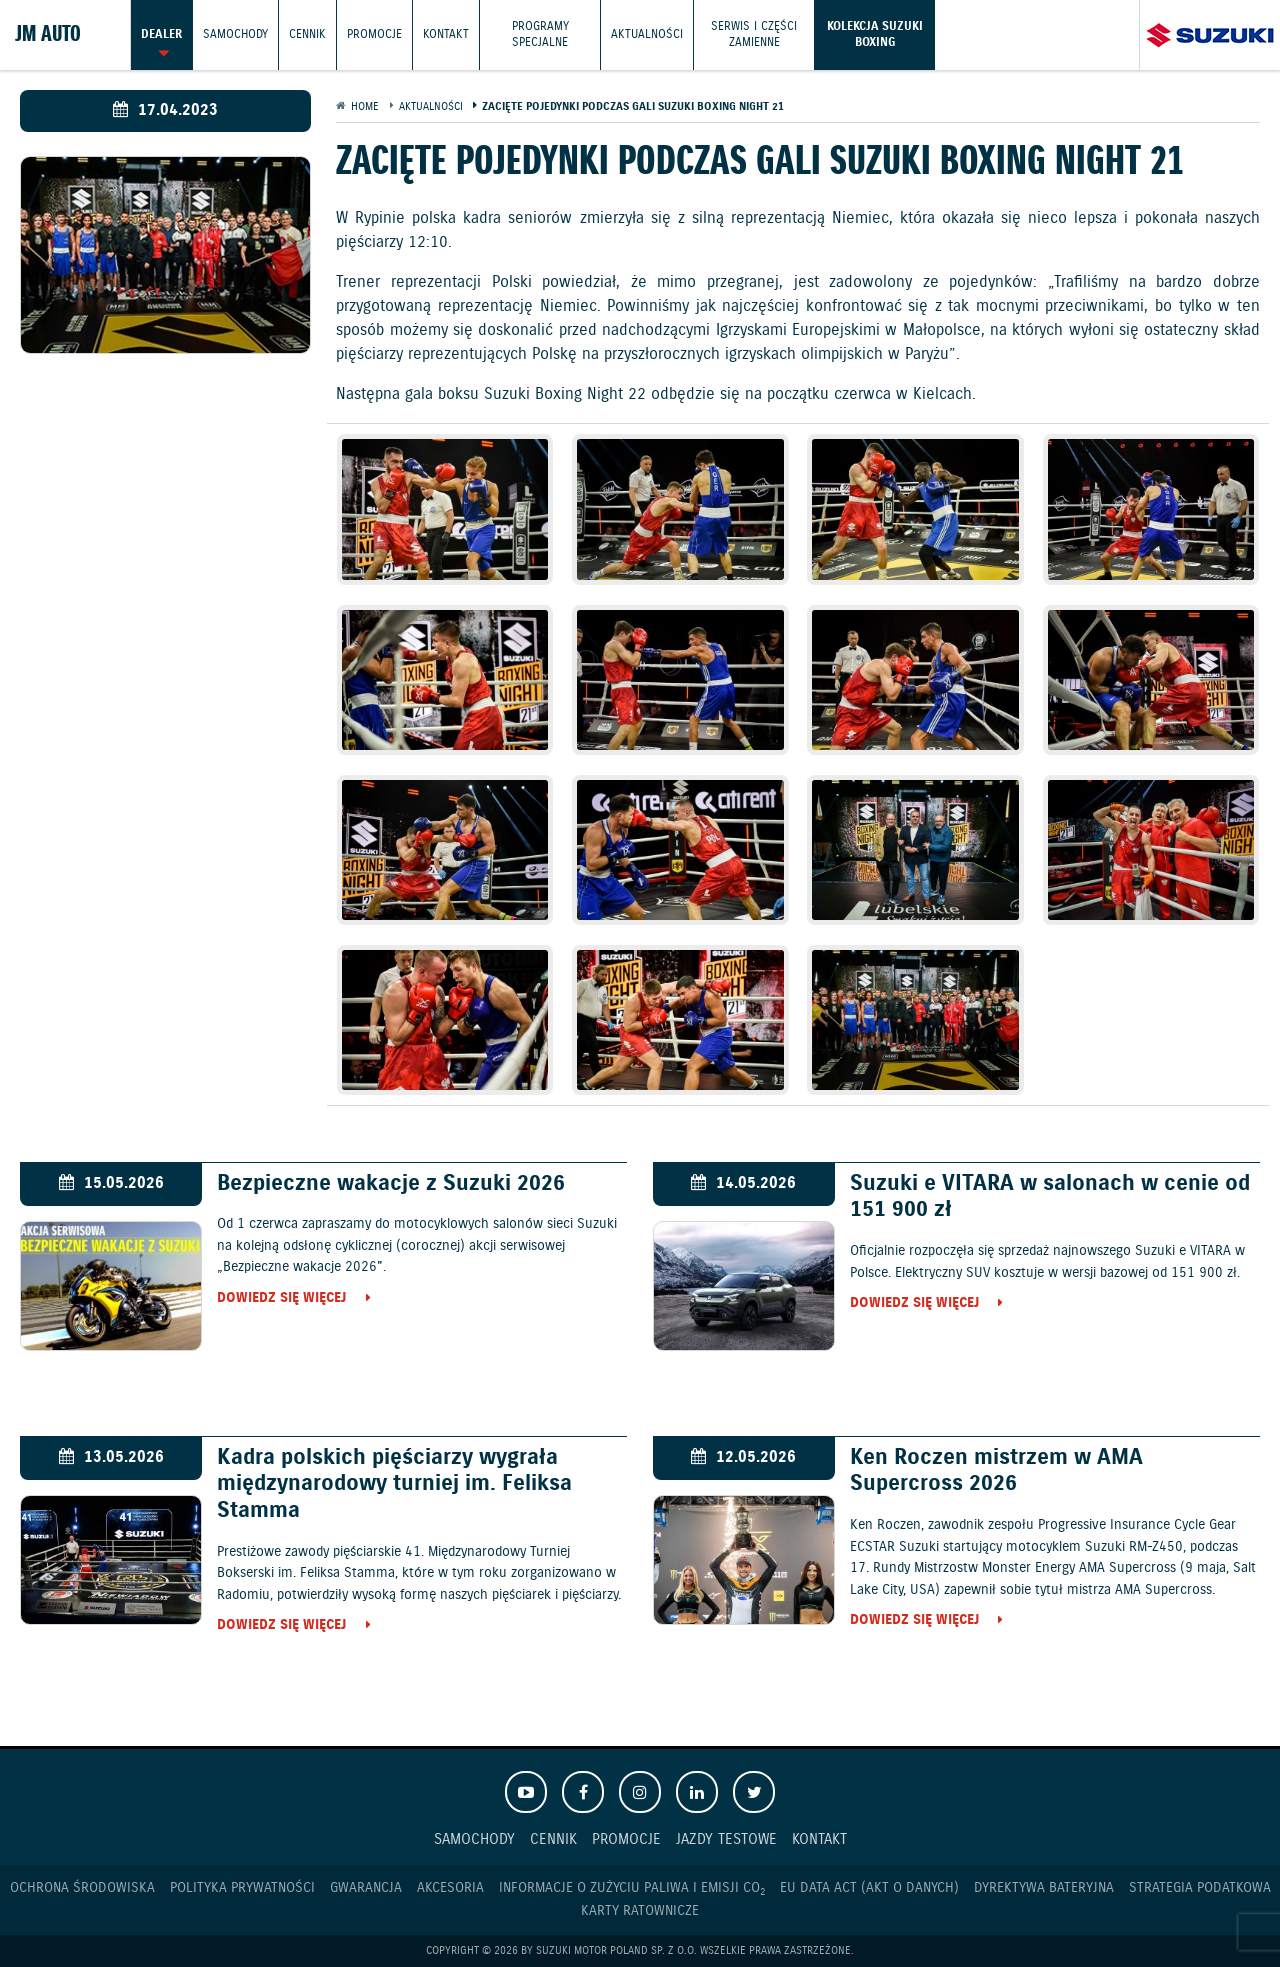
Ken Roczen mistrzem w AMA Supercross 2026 (996, 1471)
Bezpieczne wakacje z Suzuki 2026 (391, 1183)
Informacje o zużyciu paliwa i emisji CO (632, 1888)
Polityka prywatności (242, 1888)
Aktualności (647, 34)
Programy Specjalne (540, 34)
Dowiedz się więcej (281, 1299)
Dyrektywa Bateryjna (1044, 1888)
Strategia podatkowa (1200, 1888)
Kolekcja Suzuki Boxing (875, 34)
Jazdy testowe (726, 1839)
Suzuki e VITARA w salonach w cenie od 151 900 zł (1050, 1197)
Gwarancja (366, 1888)
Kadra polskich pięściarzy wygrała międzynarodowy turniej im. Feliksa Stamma (394, 1484)
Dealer (161, 34)
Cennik (307, 34)
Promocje (374, 34)
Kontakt (446, 34)
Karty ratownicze (640, 1911)
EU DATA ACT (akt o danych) (869, 1888)
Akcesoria (450, 1888)
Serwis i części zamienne (754, 34)
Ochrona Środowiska (82, 1888)
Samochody (235, 34)
